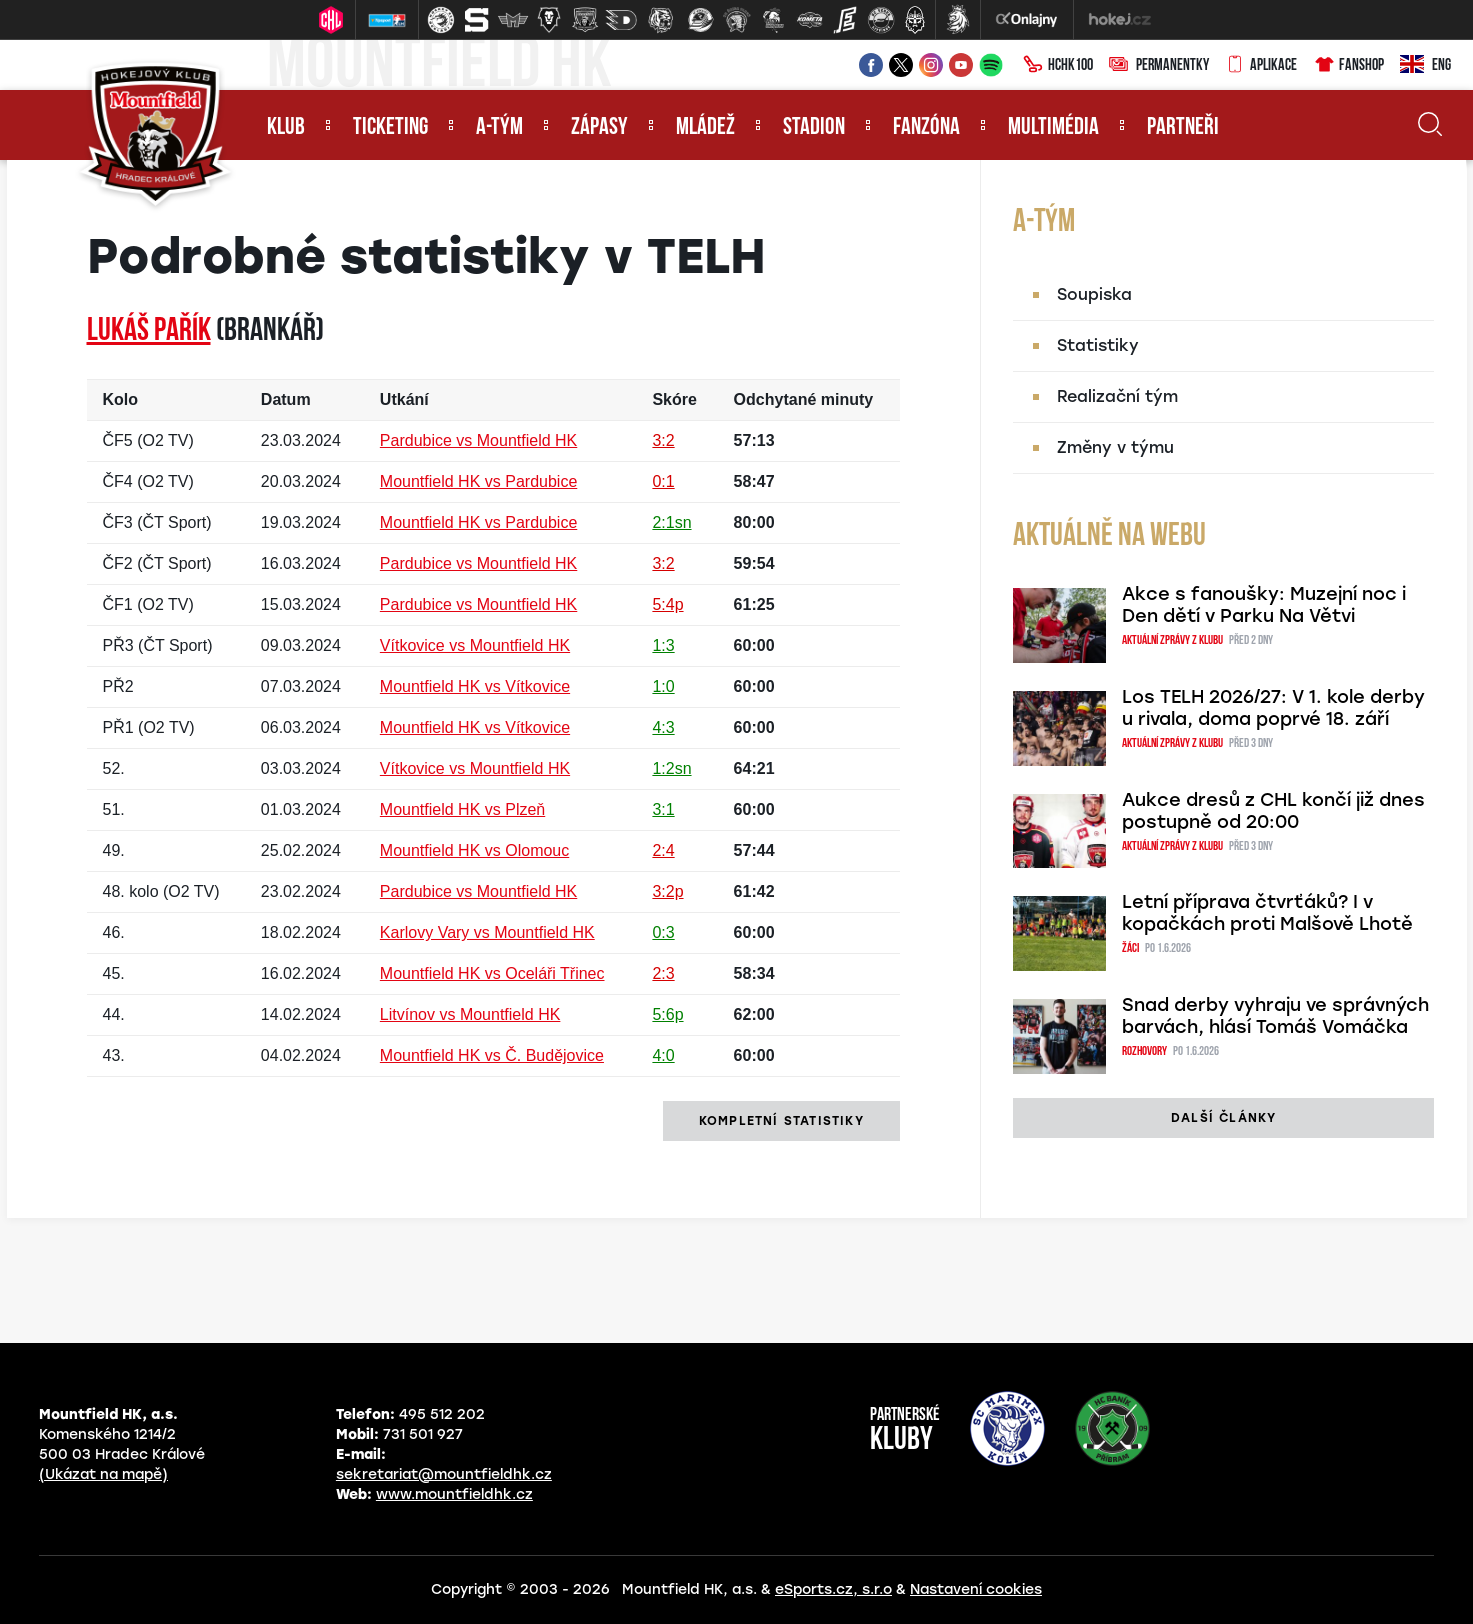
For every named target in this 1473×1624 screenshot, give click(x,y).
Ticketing (390, 128)
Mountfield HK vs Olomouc (474, 850)
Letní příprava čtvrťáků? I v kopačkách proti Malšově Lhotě (1267, 913)
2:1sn (671, 522)
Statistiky (1098, 345)
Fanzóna (926, 128)
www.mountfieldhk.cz (454, 1494)
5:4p (667, 604)
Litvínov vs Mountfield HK (470, 1014)
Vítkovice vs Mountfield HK (475, 645)
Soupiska (1094, 294)
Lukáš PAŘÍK (149, 332)
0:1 (663, 481)
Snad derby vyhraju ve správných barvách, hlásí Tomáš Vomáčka (1275, 1016)
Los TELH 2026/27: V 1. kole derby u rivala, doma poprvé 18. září (1273, 708)
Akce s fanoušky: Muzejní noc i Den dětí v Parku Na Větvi (1264, 605)
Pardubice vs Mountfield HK (478, 440)
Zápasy (599, 128)
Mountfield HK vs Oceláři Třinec (492, 973)
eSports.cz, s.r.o (833, 1589)
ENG (1425, 66)
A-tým (499, 128)
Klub (286, 128)
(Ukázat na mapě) (103, 1474)
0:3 (663, 932)
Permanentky (1159, 66)
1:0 (663, 686)
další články (1223, 1118)
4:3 (663, 727)
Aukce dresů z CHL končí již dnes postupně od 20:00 (1273, 811)
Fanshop (1348, 66)
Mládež (705, 128)
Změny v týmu (1115, 447)
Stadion (814, 128)
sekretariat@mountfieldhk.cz (444, 1474)
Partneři (1183, 128)
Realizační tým (1117, 396)
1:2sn (671, 768)
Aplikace (1261, 66)
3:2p (667, 891)
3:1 (663, 809)
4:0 (663, 1055)
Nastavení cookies (976, 1589)
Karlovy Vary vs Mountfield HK (487, 932)
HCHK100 (1058, 66)
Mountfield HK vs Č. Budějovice (492, 1055)
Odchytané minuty (804, 399)
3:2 (663, 440)
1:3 (663, 645)
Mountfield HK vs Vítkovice (475, 686)
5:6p (667, 1014)
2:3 (663, 973)
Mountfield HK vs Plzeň (462, 809)
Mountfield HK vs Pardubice (478, 481)
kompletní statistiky (781, 1121)
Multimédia (1053, 128)
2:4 (663, 850)
